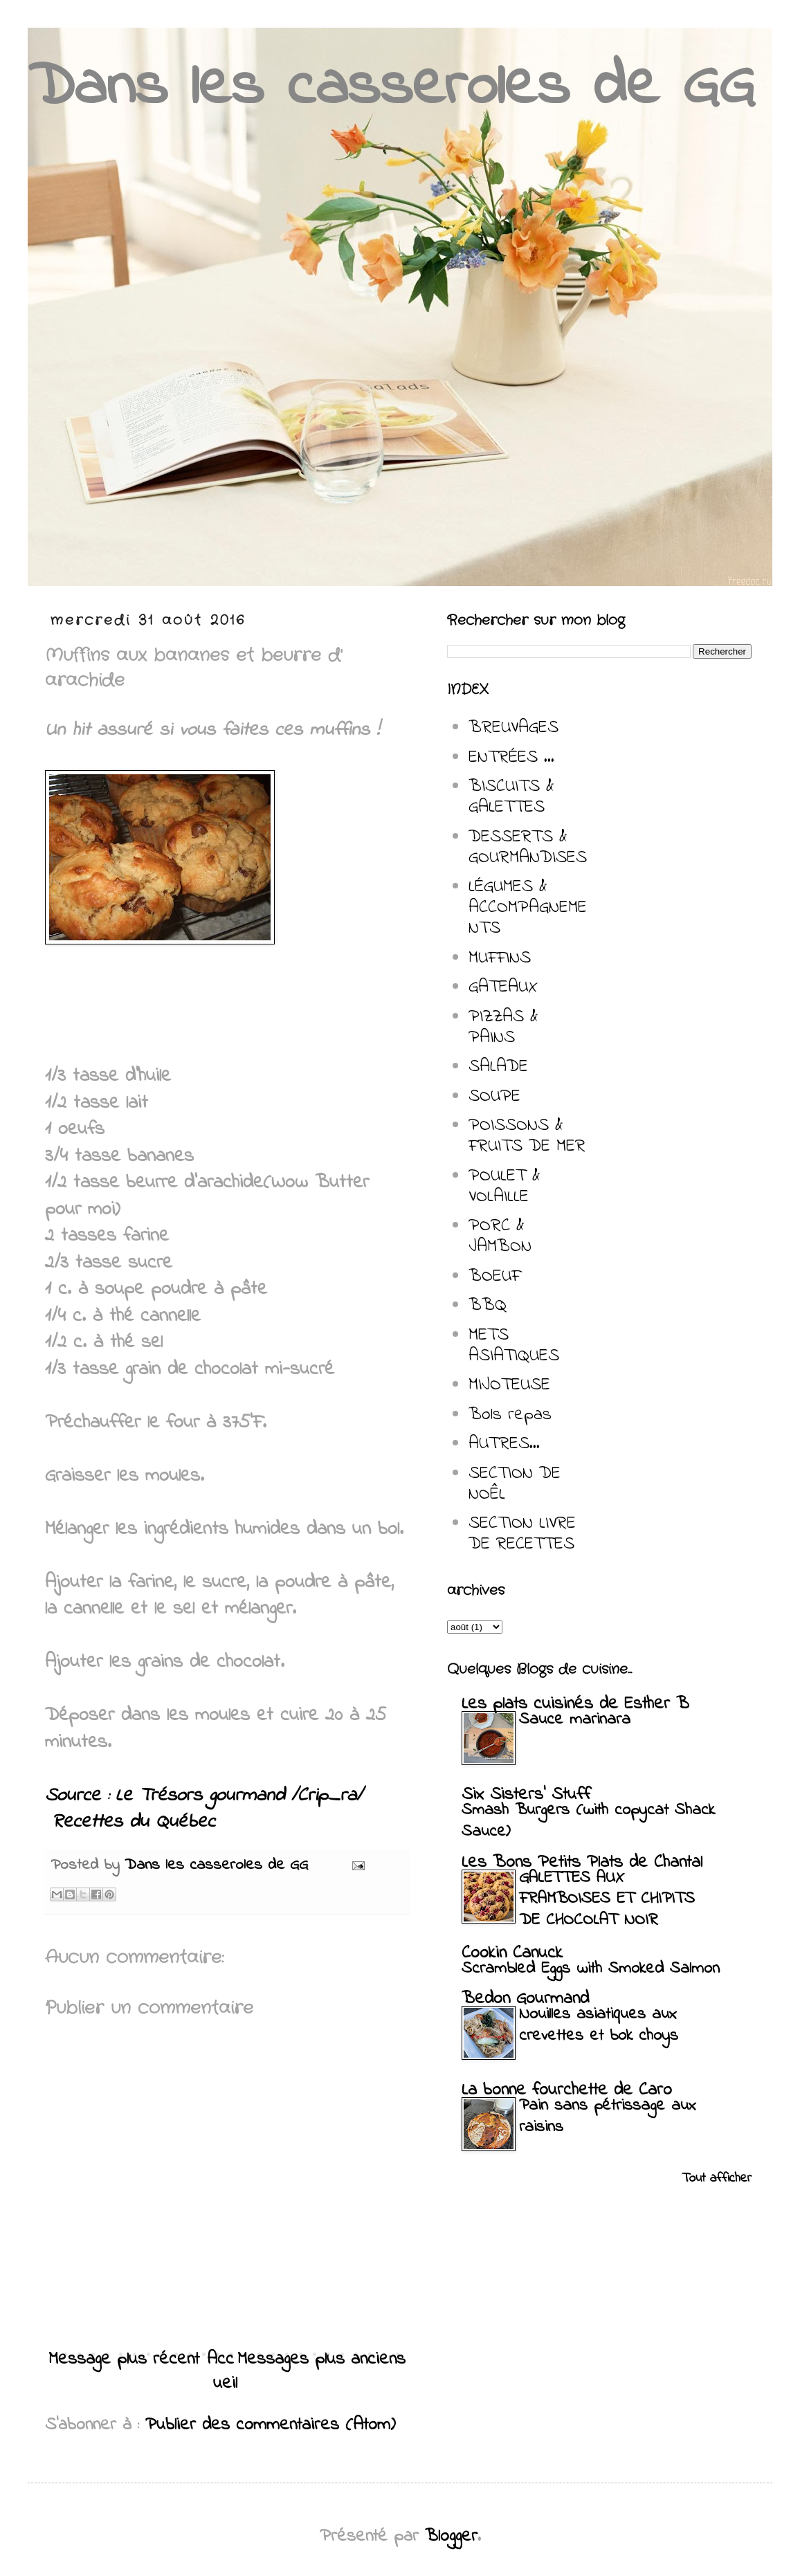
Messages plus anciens (321, 2359)
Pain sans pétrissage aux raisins (607, 2116)
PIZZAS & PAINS (503, 1027)
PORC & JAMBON (500, 1236)
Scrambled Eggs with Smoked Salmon (591, 1969)
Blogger (451, 2536)
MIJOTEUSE (509, 1385)
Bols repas (510, 1415)
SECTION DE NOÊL (515, 1484)
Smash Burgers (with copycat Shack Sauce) (588, 1821)
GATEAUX (503, 987)
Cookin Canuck (512, 1953)
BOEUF (494, 1276)
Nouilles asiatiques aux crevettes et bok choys (598, 2025)
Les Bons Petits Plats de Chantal (582, 1862)
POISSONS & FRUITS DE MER (527, 1136)
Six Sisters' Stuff (526, 1794)
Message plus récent (123, 2359)
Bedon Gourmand (525, 1998)
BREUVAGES (513, 727)
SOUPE (494, 1096)
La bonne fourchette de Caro (567, 2090)
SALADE (498, 1066)
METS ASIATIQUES (514, 1346)
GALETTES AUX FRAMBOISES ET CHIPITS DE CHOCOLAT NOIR (607, 1899)
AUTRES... (504, 1444)
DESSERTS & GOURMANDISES (528, 847)
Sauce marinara (574, 1720)
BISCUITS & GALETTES (511, 797)
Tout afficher (717, 2178)
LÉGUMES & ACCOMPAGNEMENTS (528, 908)
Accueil (222, 2371)
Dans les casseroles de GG (391, 88)
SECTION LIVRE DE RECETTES (522, 1534)
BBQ (488, 1305)
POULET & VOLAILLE (504, 1186)
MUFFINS (500, 958)
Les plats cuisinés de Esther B (575, 1704)
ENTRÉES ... (511, 757)
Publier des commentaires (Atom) (270, 2425)
